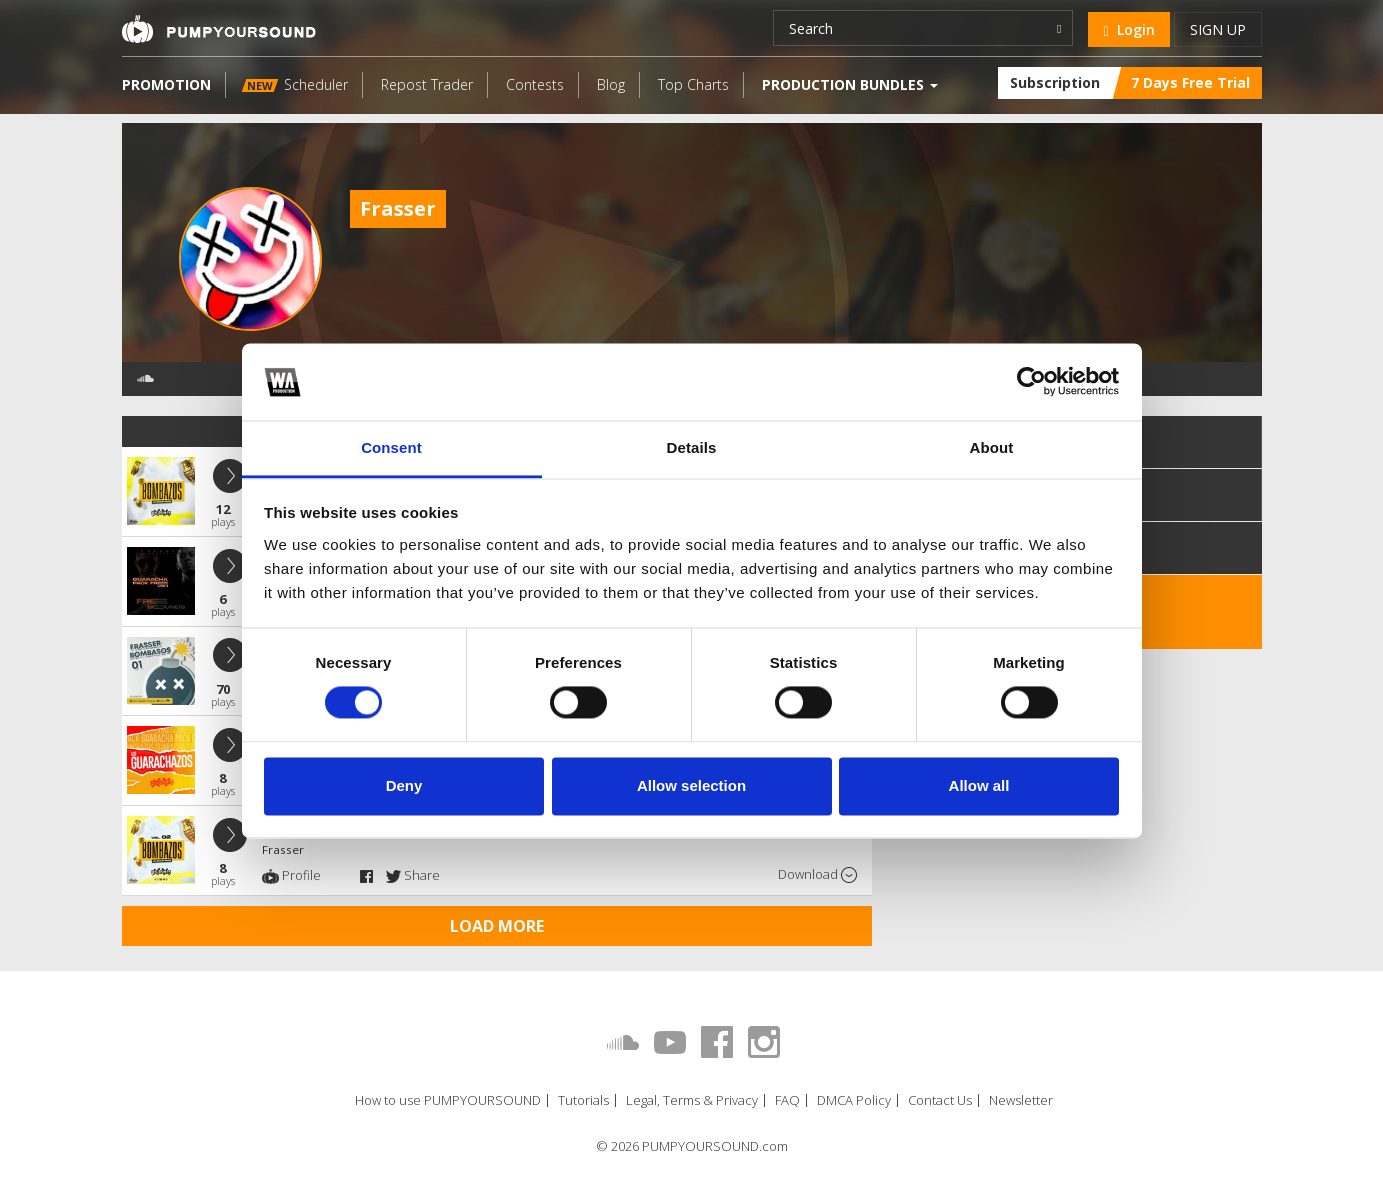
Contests (535, 84)
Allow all (979, 785)
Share (413, 875)
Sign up (1218, 29)
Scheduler (294, 84)
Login (1128, 29)
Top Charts (693, 84)
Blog (611, 84)
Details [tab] (692, 447)
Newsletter (1021, 1100)
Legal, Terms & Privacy (692, 1100)
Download (817, 874)
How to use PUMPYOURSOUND (448, 1100)
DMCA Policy (854, 1100)
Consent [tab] (391, 447)
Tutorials (583, 1100)
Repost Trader (427, 84)
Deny (404, 785)
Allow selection (691, 785)
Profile (291, 875)
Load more (497, 926)
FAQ (787, 1100)
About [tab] (992, 447)
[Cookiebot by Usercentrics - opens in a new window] (1031, 382)
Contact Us (940, 1100)
